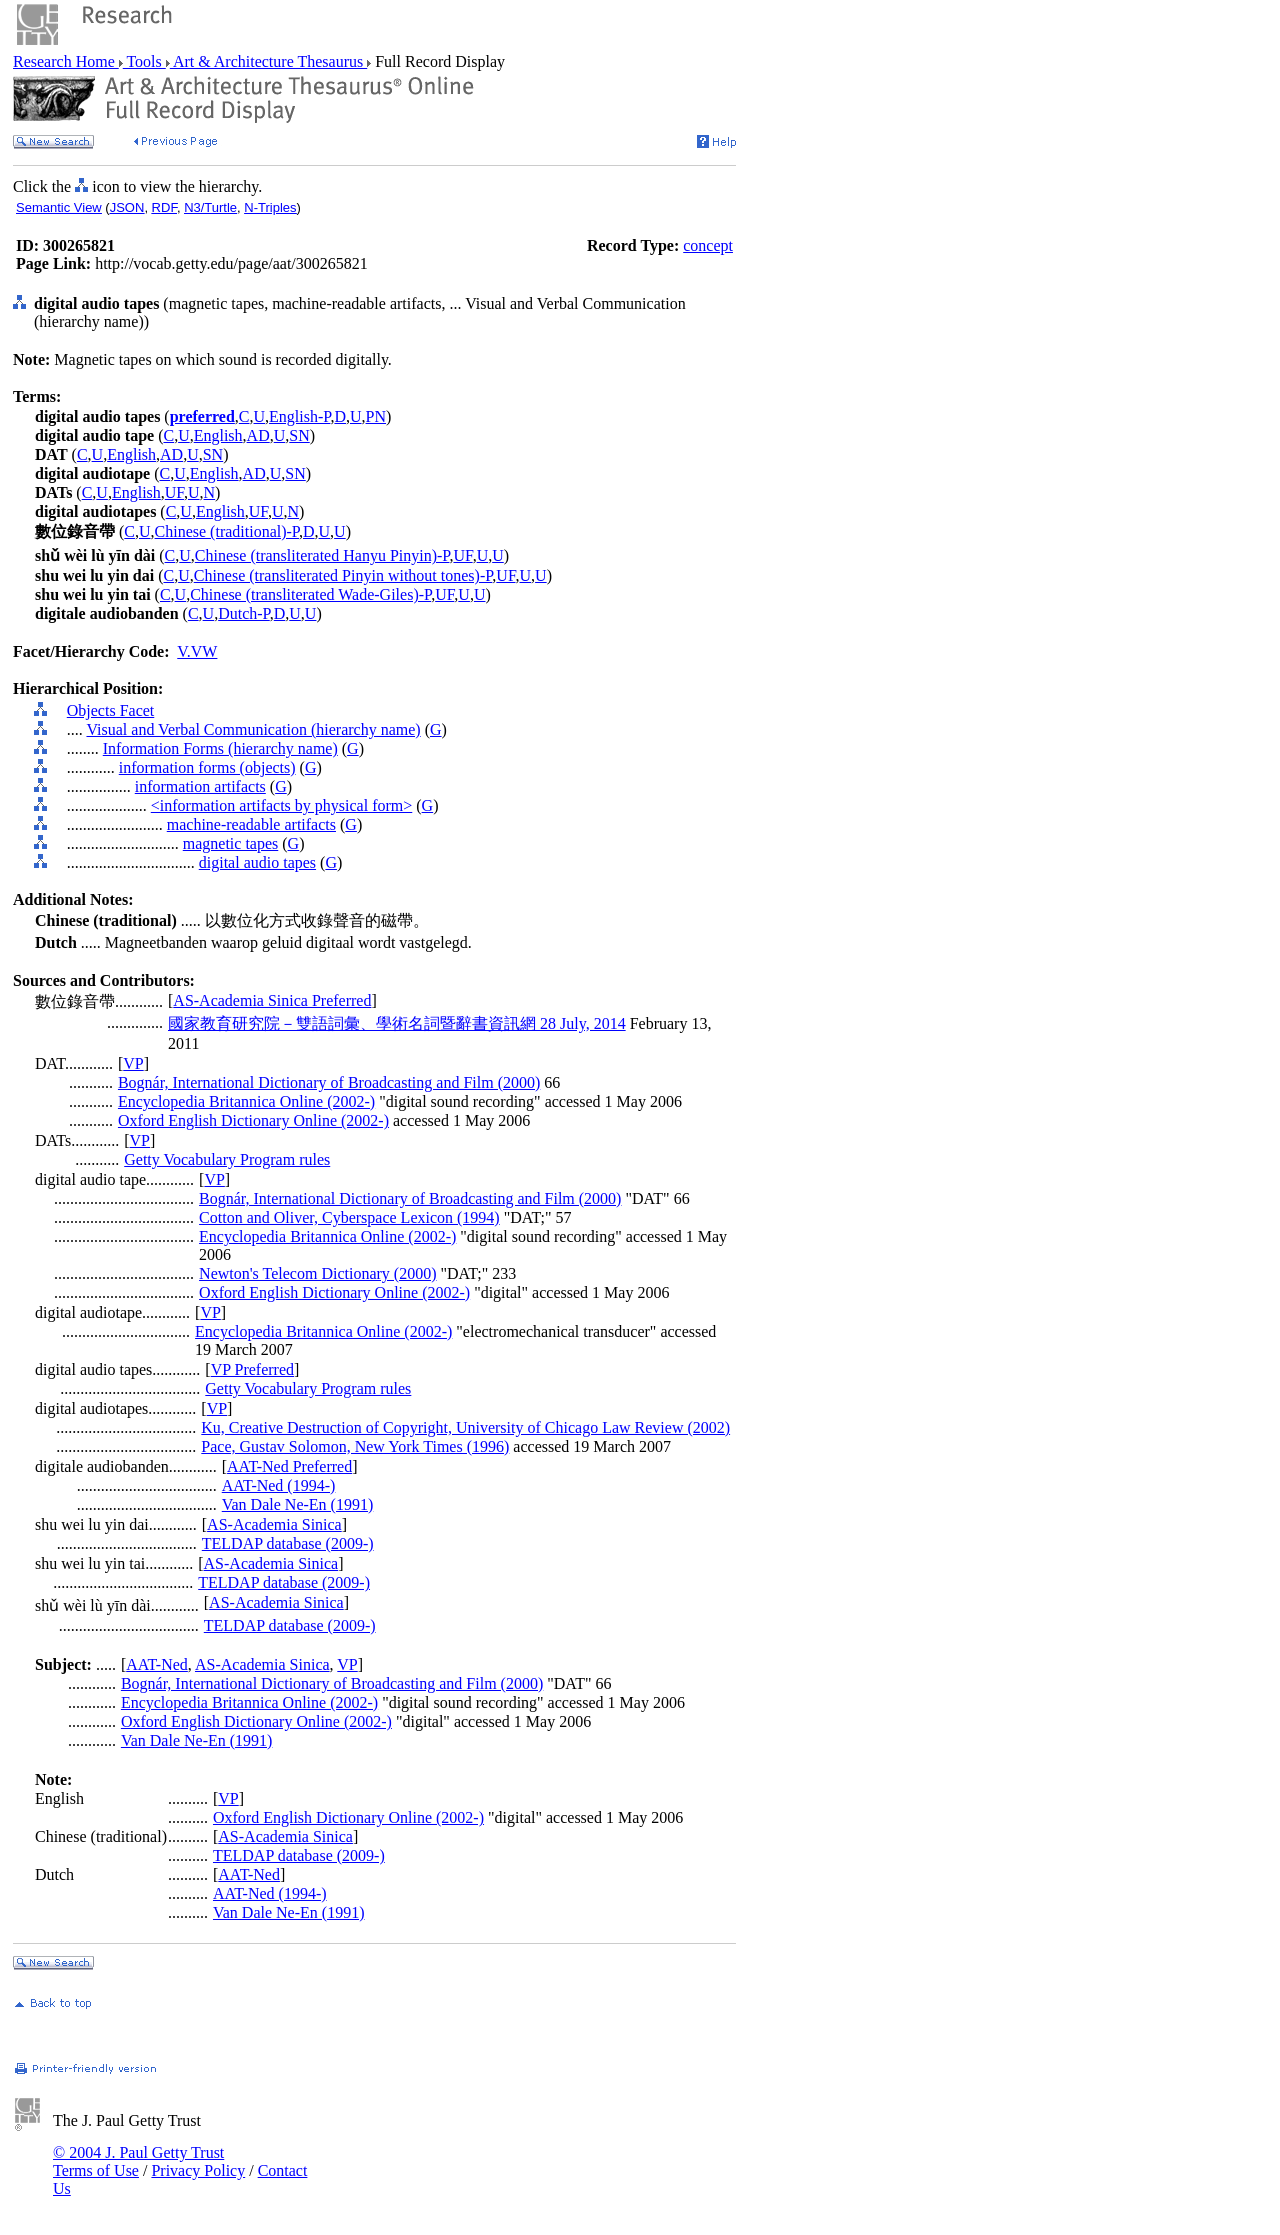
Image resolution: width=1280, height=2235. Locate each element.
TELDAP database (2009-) (288, 1543)
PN (376, 416)
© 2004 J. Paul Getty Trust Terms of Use (138, 2161)
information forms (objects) (207, 767)
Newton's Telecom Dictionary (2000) (317, 1273)
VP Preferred (252, 1369)
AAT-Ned (157, 1664)
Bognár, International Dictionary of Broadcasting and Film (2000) (329, 1082)
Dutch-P (244, 613)
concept (708, 245)
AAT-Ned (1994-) (279, 1485)
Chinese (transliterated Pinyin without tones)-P (343, 575)
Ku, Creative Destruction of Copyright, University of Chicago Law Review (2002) (465, 1427)
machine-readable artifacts (251, 824)
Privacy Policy (198, 2170)
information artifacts (200, 786)
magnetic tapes (231, 843)
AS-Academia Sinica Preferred (272, 1000)
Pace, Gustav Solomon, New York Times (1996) (355, 1446)
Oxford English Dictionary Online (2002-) (253, 1120)
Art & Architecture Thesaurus (268, 61)
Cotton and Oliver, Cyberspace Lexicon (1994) (349, 1217)
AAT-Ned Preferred (289, 1466)
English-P (299, 416)
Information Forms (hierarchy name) (220, 748)
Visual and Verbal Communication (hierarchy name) (253, 729)
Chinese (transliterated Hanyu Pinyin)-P (322, 555)
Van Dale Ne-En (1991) (298, 1504)
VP (133, 1063)
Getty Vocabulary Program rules (227, 1159)
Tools (144, 61)
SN (299, 435)
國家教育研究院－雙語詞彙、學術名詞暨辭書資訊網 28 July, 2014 (397, 1023)
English (218, 435)
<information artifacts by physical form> (282, 805)
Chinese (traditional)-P (227, 531)
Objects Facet (111, 710)
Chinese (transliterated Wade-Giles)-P (310, 594)
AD (258, 435)
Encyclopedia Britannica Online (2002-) (246, 1101)
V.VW (197, 651)
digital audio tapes (257, 862)
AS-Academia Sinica (274, 1524)
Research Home (66, 61)
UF (174, 492)
